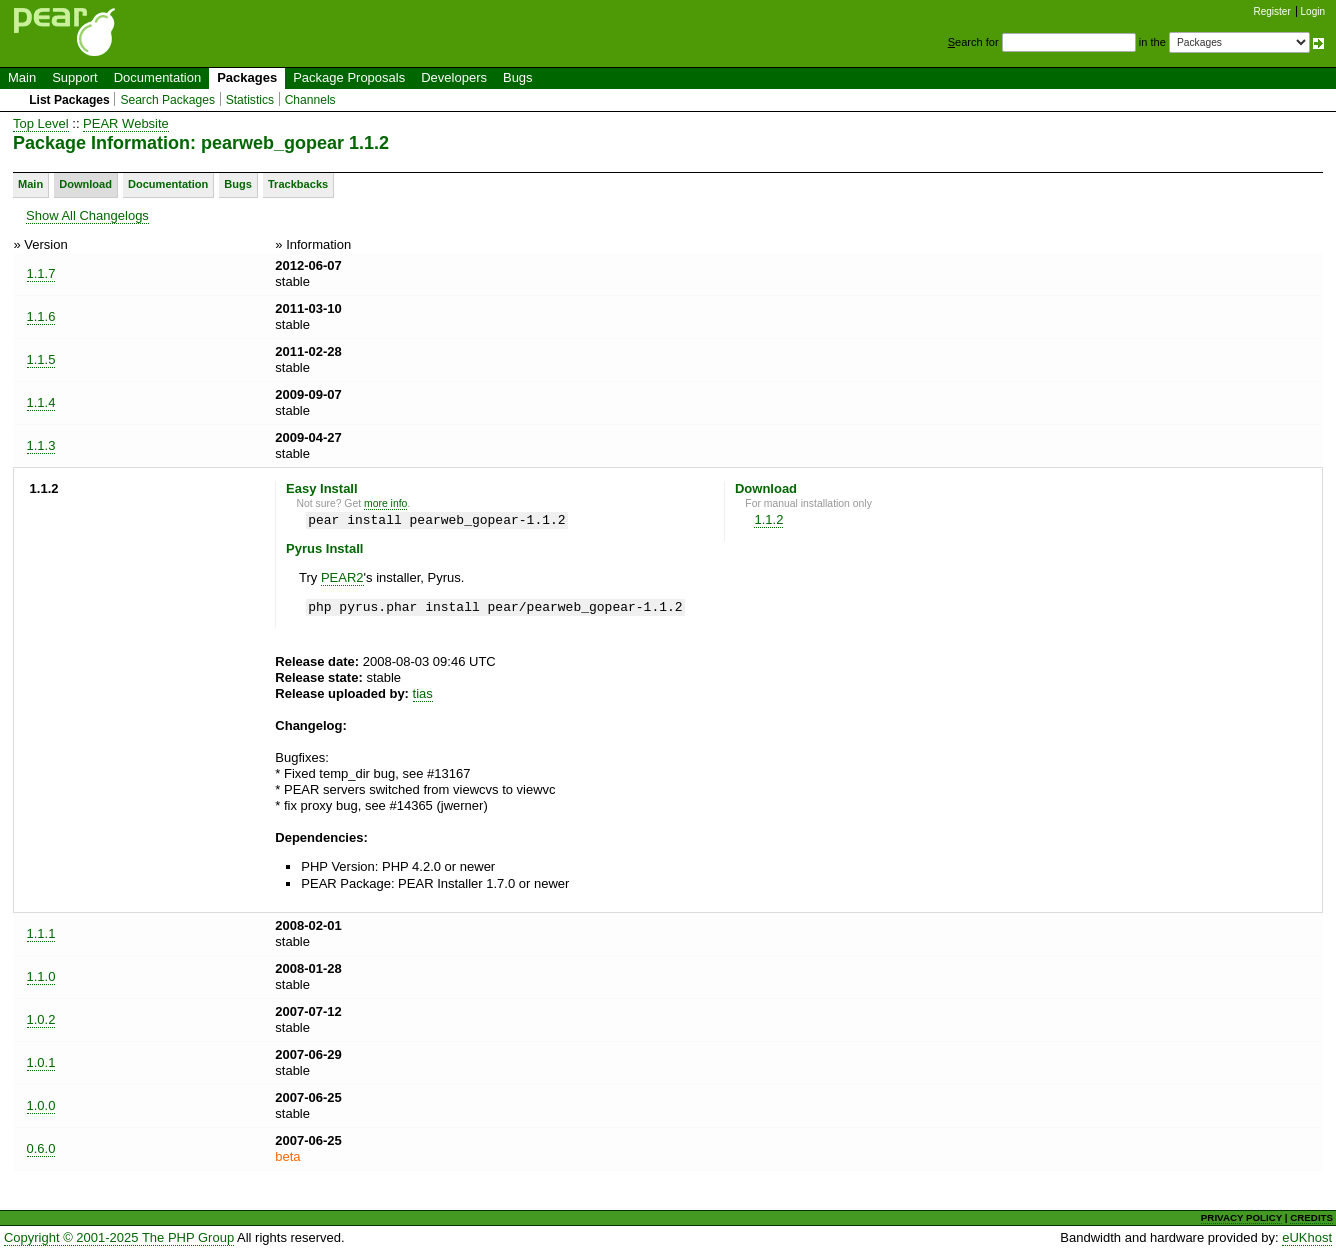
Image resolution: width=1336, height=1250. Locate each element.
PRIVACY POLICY (1241, 1217)
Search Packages (167, 100)
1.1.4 (41, 402)
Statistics (250, 100)
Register (1272, 11)
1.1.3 (41, 445)
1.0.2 (41, 1019)
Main (22, 77)
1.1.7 (41, 273)
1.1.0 (41, 976)
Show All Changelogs (87, 215)
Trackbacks (298, 184)
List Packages (69, 100)
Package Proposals (349, 77)
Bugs (518, 77)
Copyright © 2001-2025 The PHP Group (119, 1237)
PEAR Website (126, 123)
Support (75, 77)
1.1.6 (41, 316)
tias (423, 693)
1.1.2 (768, 519)
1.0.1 (41, 1062)
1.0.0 (41, 1105)
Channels (310, 100)
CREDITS (1311, 1217)
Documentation (157, 77)
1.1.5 (41, 359)
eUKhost (1307, 1237)
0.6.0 (41, 1148)
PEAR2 (342, 577)
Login (1313, 11)
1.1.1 (41, 933)
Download (85, 184)
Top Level (41, 123)
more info (385, 503)
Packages (247, 77)
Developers (454, 77)
